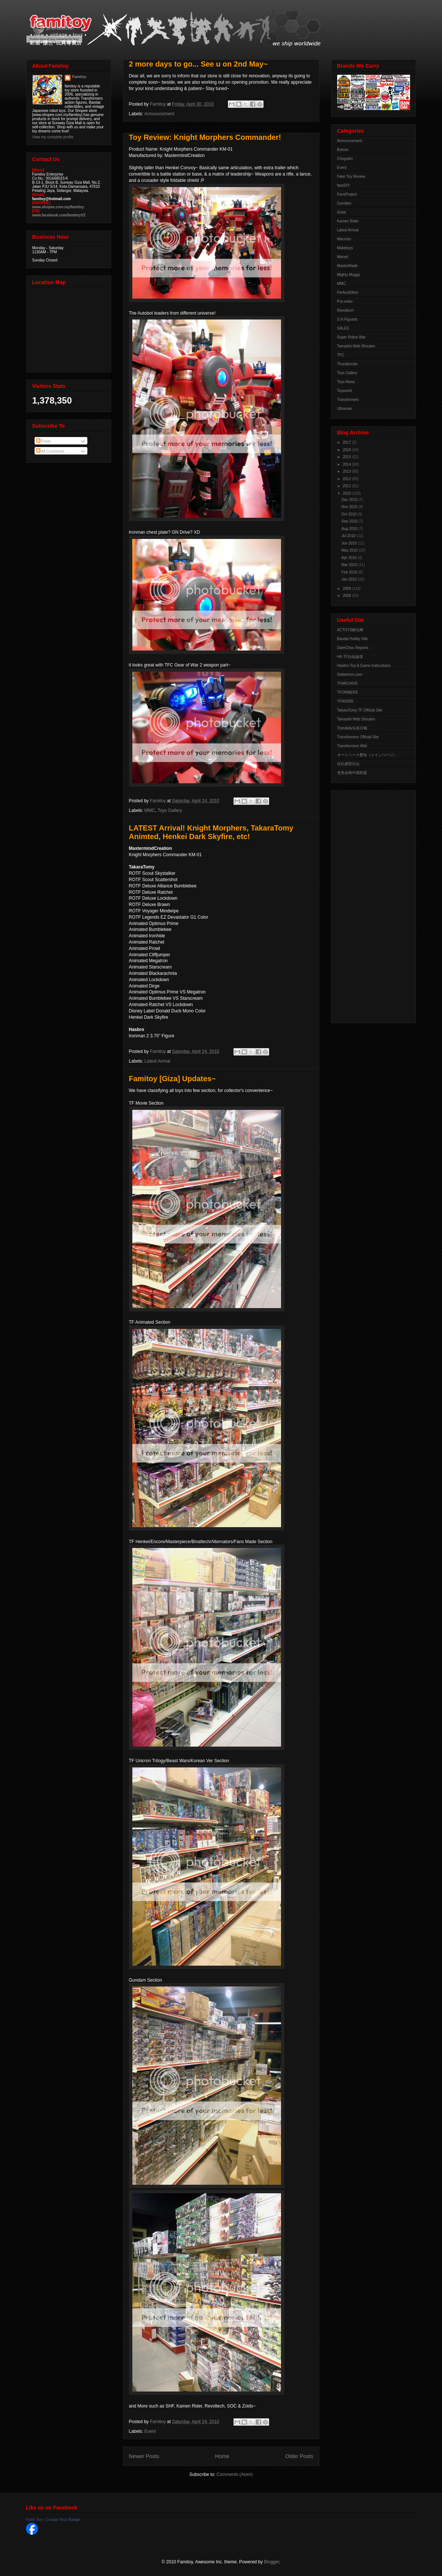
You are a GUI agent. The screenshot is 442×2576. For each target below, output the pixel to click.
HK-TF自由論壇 (350, 657)
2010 (347, 493)
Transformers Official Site (358, 737)
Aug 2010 (350, 529)
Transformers (348, 400)
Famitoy (79, 77)
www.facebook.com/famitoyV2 (59, 215)
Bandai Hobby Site (352, 639)
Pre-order (345, 301)
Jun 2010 (350, 543)
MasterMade (347, 266)
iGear (341, 212)
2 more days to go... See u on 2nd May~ (198, 64)
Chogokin (345, 159)
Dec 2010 (350, 500)
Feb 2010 (350, 572)
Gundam (344, 203)
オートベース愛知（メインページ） (367, 755)
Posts (43, 441)
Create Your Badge (63, 2519)
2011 (347, 486)
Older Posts (299, 2456)
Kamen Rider (348, 221)
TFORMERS (347, 692)
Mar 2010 (350, 565)
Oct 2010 (350, 514)
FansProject (347, 194)
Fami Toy (34, 2519)
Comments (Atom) (235, 2474)
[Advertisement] (367, 904)
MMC (150, 810)
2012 (347, 479)
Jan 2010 (350, 579)
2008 (347, 596)
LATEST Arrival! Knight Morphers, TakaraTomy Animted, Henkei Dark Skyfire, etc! (211, 832)
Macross (344, 239)
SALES (343, 328)
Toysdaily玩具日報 (352, 728)
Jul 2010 (349, 536)
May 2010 (350, 550)
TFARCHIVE (347, 683)
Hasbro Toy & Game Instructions (364, 666)
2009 (347, 589)
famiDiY (343, 185)
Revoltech (345, 310)
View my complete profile (53, 137)
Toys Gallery (170, 810)
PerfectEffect (347, 292)
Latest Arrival (157, 1061)
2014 (347, 464)
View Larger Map (69, 328)
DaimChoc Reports (352, 648)
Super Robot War (351, 337)
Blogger (271, 2561)
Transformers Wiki (352, 746)
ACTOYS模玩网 (350, 630)
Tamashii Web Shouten (356, 346)
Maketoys (345, 248)
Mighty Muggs (348, 275)
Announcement (159, 113)
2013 (347, 471)
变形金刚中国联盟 (352, 773)
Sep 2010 (350, 521)
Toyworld (344, 391)
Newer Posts (144, 2456)
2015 (347, 457)
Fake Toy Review (351, 176)
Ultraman (344, 409)
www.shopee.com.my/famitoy (58, 207)
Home (222, 2456)
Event (150, 2431)
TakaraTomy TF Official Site (360, 710)
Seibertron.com (349, 674)
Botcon (343, 150)
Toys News (346, 382)
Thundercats (347, 364)
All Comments (50, 451)
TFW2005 (345, 701)
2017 (347, 442)
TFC (340, 355)
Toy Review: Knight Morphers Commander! (205, 137)
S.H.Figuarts (347, 319)
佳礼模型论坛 (348, 764)
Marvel (342, 257)
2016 (347, 450)
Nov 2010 (350, 507)
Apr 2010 (350, 558)
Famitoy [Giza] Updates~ (172, 1079)
